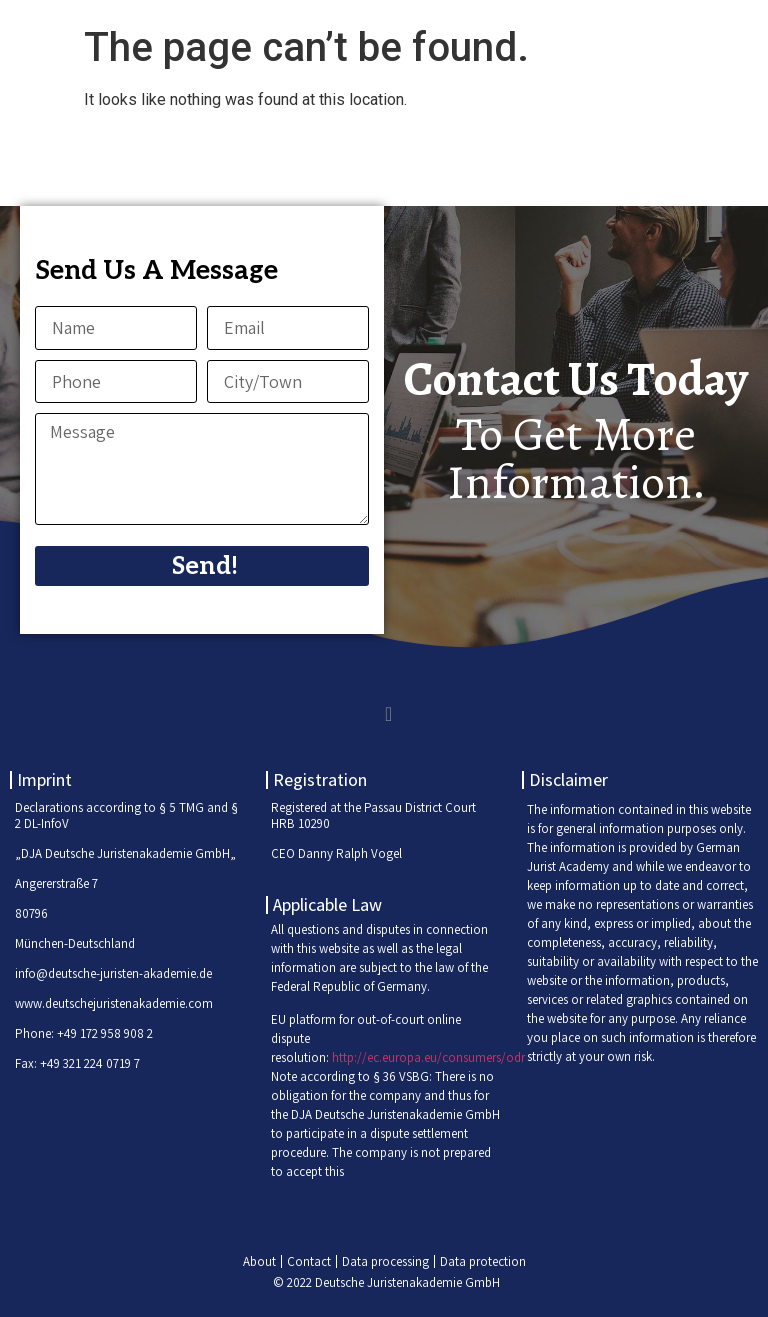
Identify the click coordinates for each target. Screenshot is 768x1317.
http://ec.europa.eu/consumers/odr (428, 1057)
